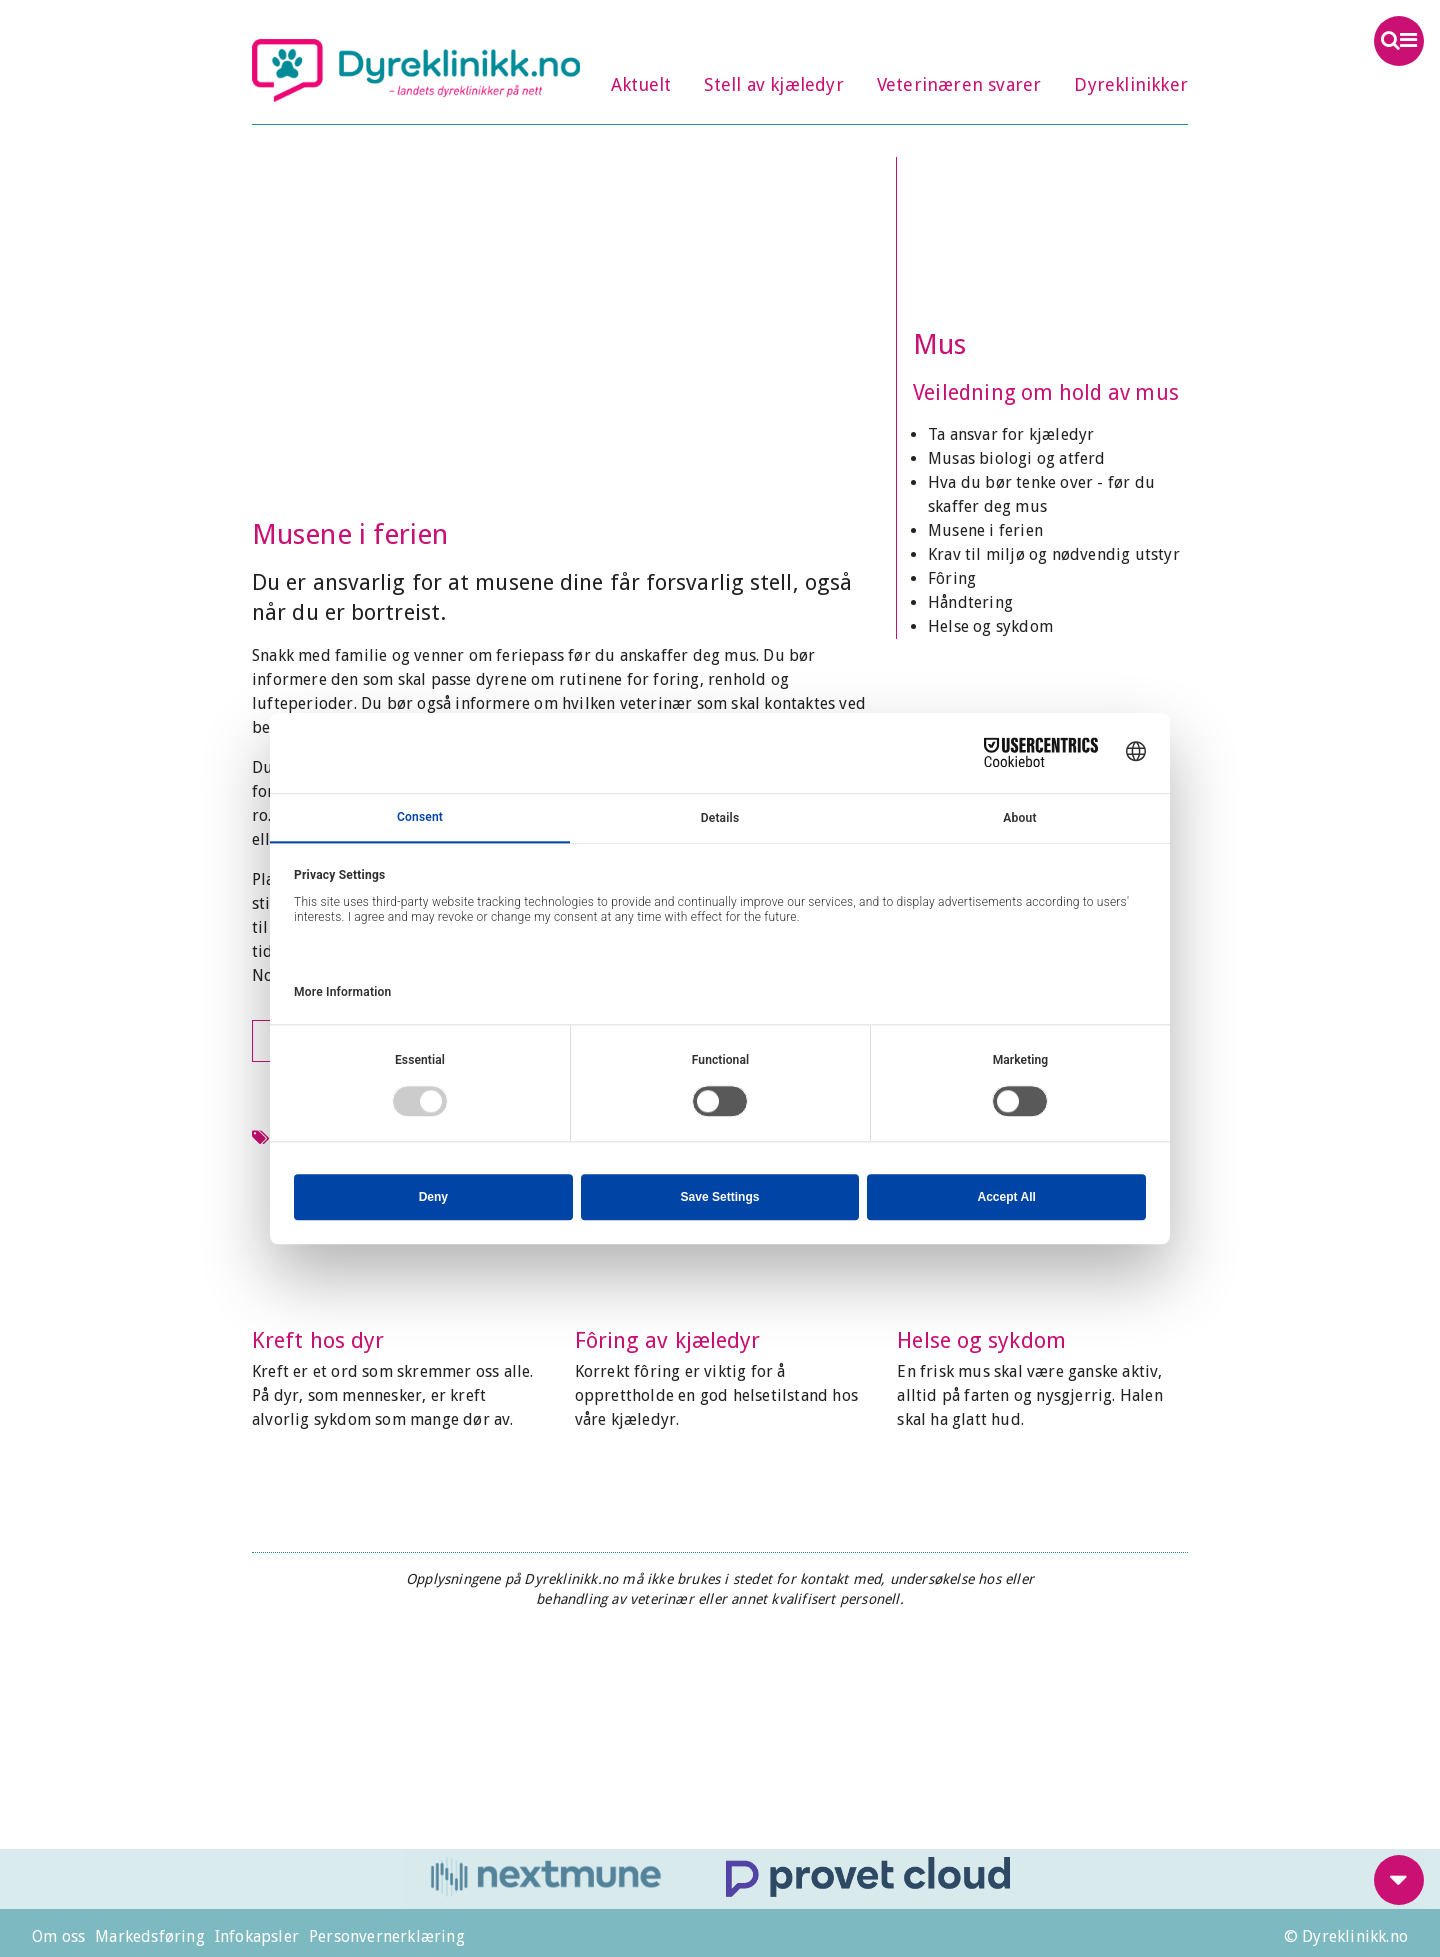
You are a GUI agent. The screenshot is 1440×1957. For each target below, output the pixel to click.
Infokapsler (257, 1936)
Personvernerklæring (387, 1936)
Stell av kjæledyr (773, 84)
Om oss (58, 1936)
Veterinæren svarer (959, 84)
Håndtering (970, 602)
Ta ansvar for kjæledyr (1011, 434)
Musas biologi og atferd (1017, 458)
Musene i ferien (985, 530)
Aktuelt (641, 84)
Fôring (952, 578)
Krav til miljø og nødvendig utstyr (1054, 554)
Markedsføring (150, 1936)
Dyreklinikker (1131, 84)
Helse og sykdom (990, 626)
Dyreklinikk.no (416, 70)
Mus (939, 344)
